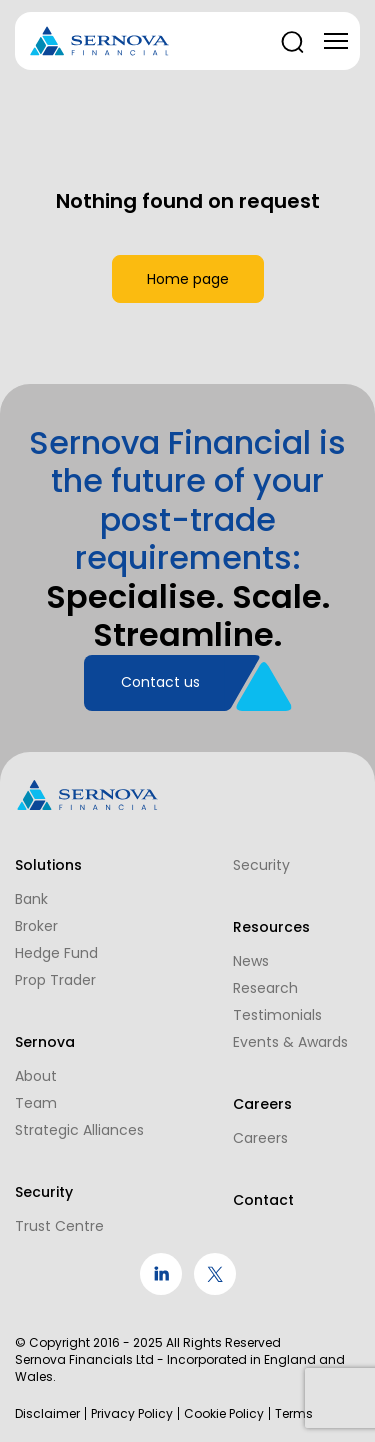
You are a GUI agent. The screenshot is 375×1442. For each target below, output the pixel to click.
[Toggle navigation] (336, 41)
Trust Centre (59, 1226)
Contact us (160, 682)
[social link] (161, 1290)
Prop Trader (55, 980)
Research (265, 988)
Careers (260, 1138)
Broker (36, 926)
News (251, 961)
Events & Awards (290, 1042)
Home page (188, 279)
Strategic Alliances (79, 1130)
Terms (294, 1414)
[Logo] (100, 41)
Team (36, 1103)
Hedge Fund (56, 953)
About (36, 1076)
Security (261, 865)
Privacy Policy (132, 1414)
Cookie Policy (224, 1414)
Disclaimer (47, 1414)
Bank (31, 899)
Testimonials (277, 1015)
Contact (263, 1200)
